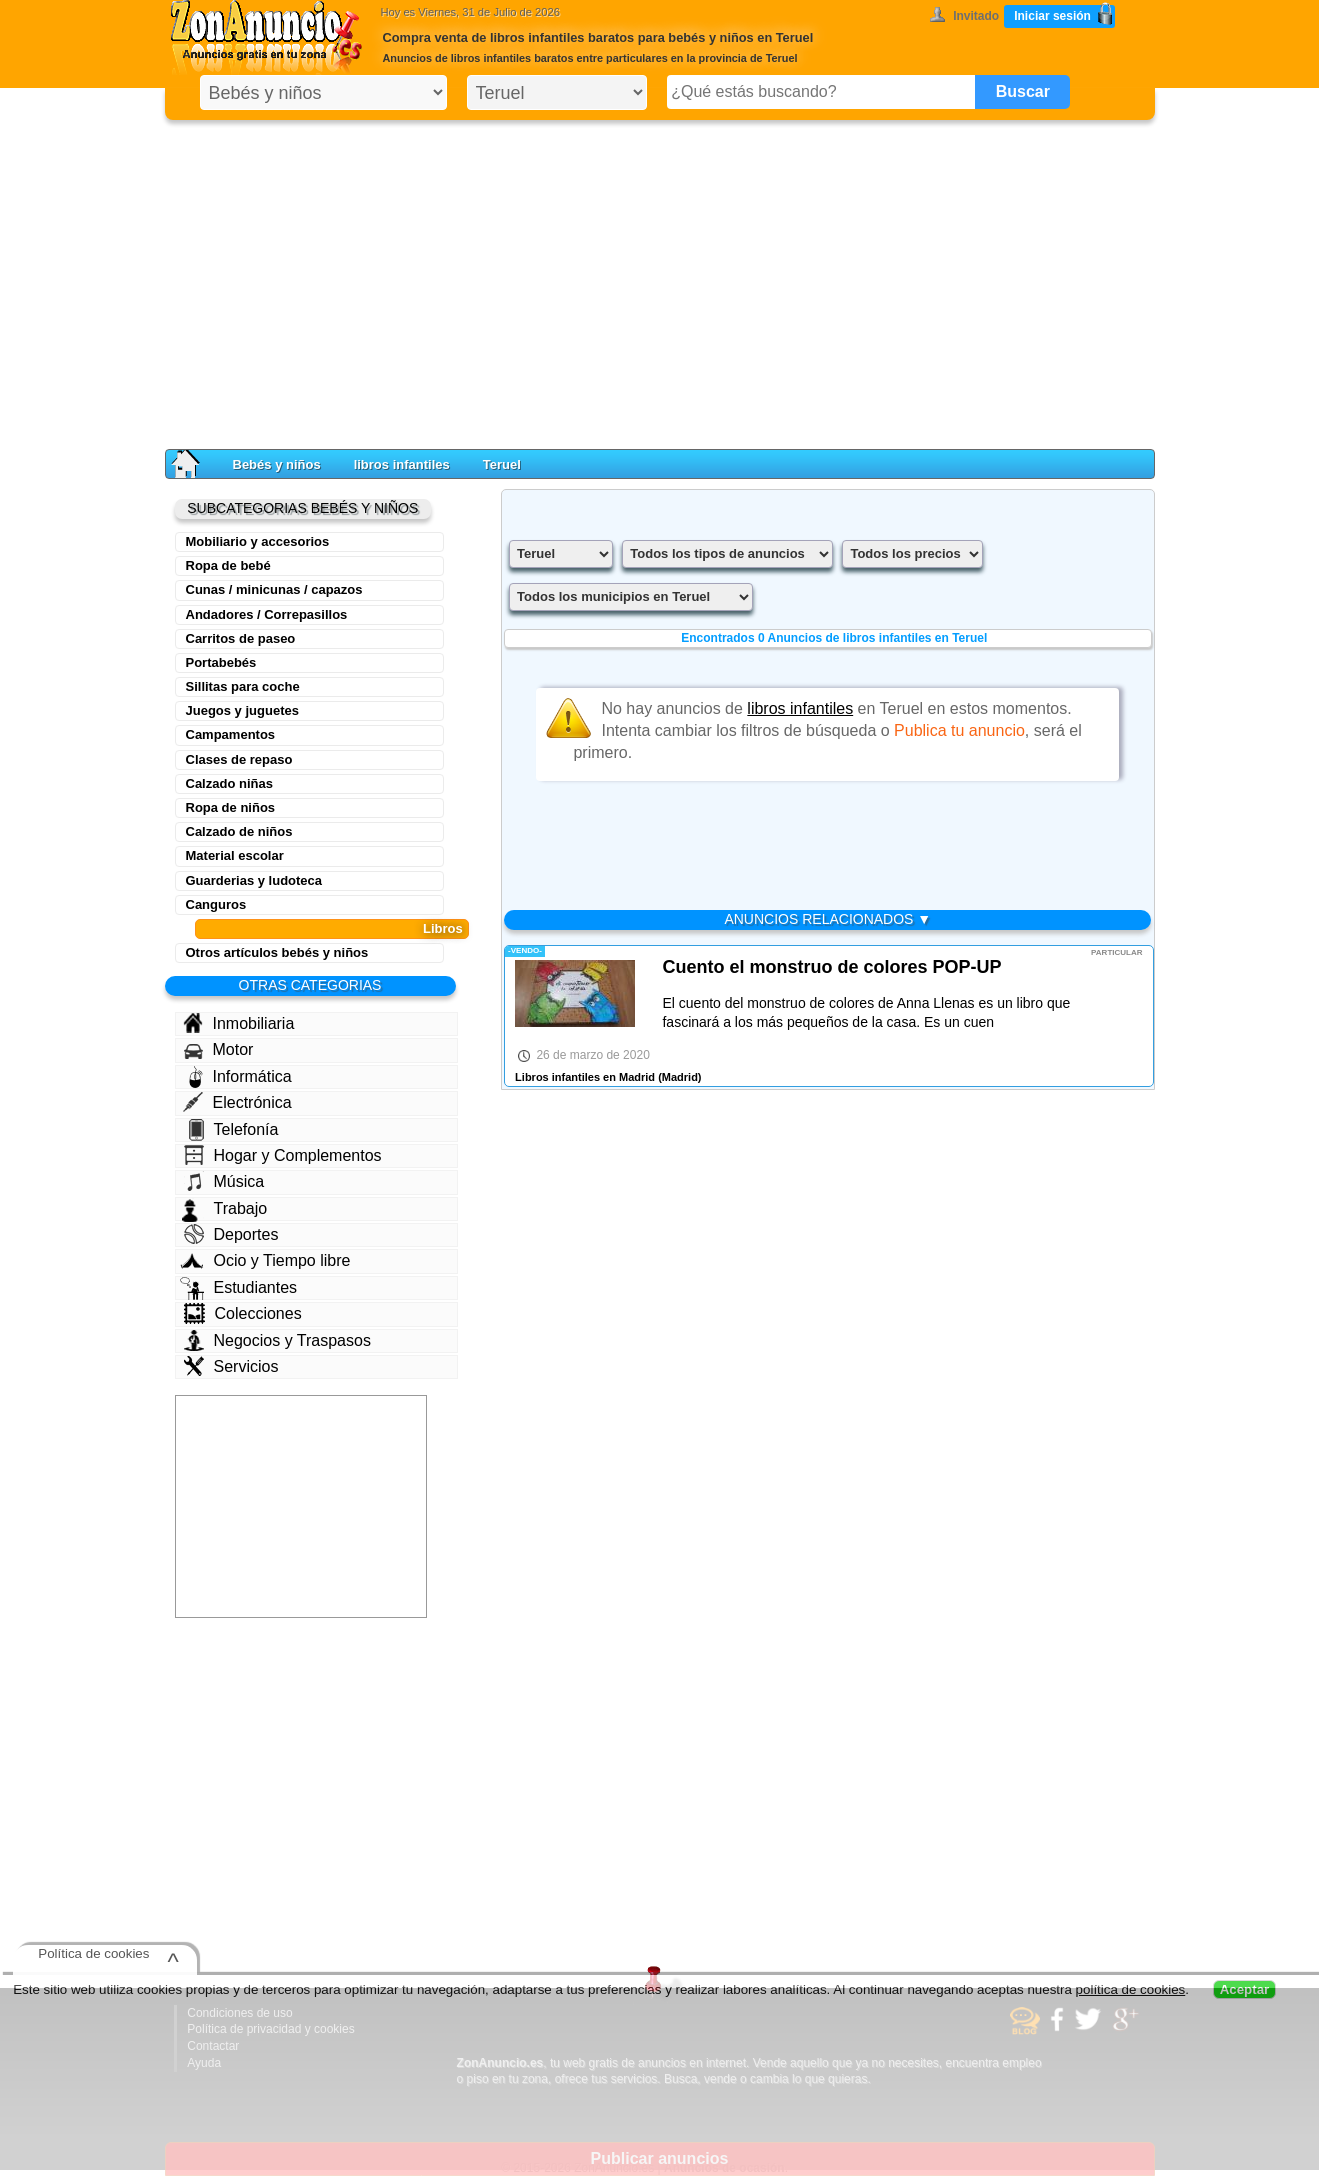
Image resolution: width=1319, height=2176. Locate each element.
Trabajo (225, 1209)
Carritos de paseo (241, 638)
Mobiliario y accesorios (258, 541)
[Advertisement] (660, 280)
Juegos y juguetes (242, 710)
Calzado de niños (239, 831)
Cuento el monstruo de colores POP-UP (831, 967)
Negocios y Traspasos (277, 1340)
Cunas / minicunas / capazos (274, 589)
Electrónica (237, 1102)
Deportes (231, 1234)
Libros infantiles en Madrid (585, 1077)
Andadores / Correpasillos (267, 614)
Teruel (502, 464)
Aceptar (1245, 1989)
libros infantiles (402, 464)
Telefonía (234, 1130)
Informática (240, 1077)
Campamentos (231, 734)
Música (224, 1181)
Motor (219, 1050)
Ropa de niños (231, 807)
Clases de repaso (239, 759)
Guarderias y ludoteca (254, 880)
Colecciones (243, 1313)
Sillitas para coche (243, 686)
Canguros (216, 904)
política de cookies (1131, 1989)
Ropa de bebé (228, 565)
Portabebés (221, 662)
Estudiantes (239, 1288)
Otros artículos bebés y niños (277, 952)
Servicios (231, 1366)
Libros (443, 928)
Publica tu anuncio (959, 730)
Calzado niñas (229, 783)
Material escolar (235, 855)
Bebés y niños (277, 464)
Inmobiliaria (239, 1023)
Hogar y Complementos (283, 1155)
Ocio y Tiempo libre (265, 1260)
